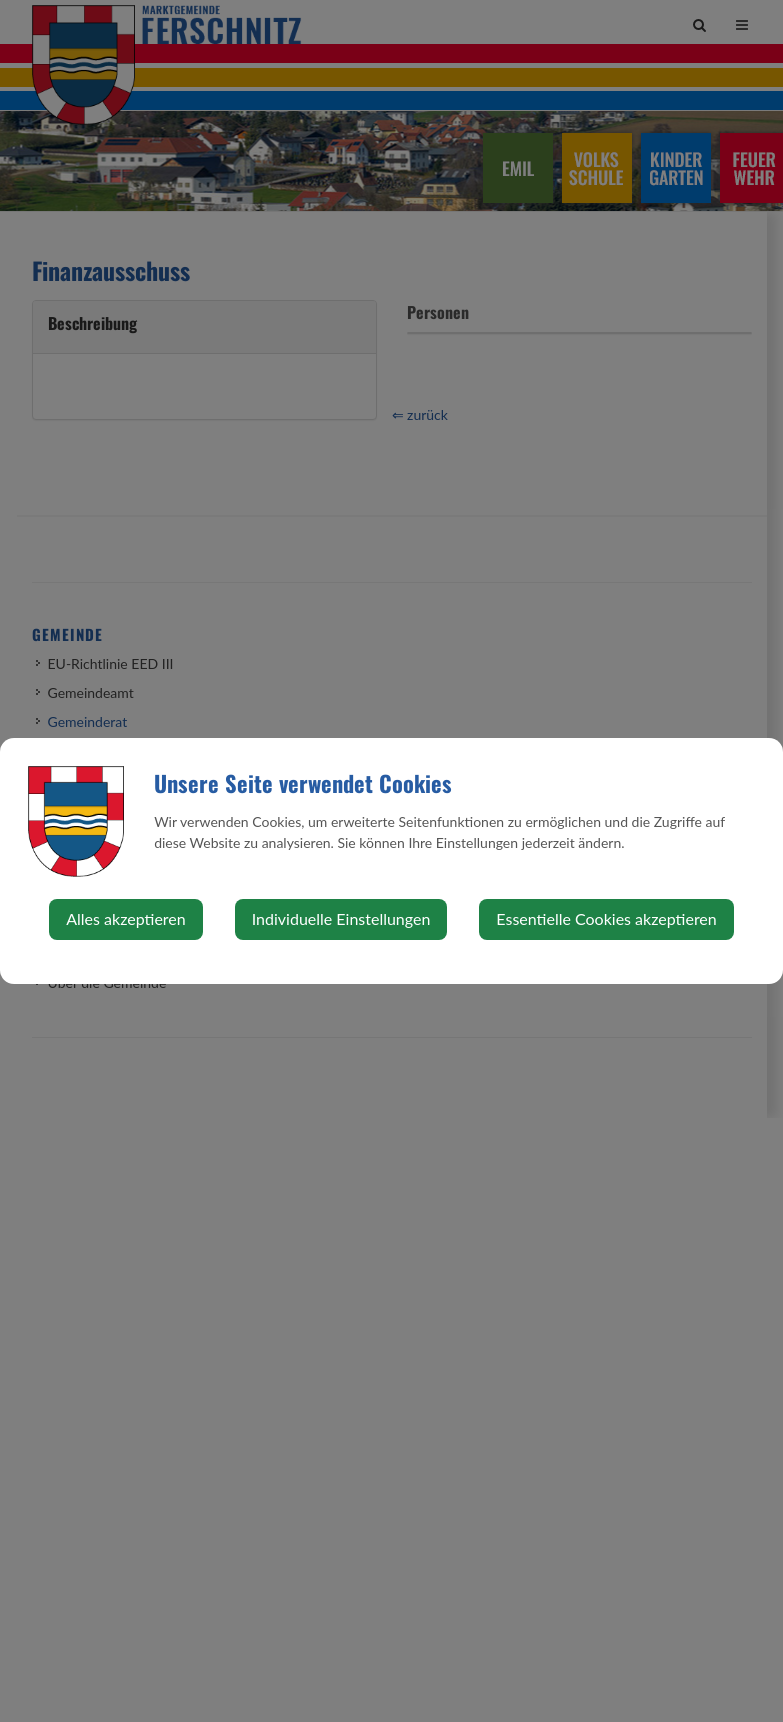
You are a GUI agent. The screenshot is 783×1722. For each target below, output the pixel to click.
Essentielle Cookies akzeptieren (606, 918)
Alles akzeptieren (125, 918)
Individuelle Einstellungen (341, 918)
